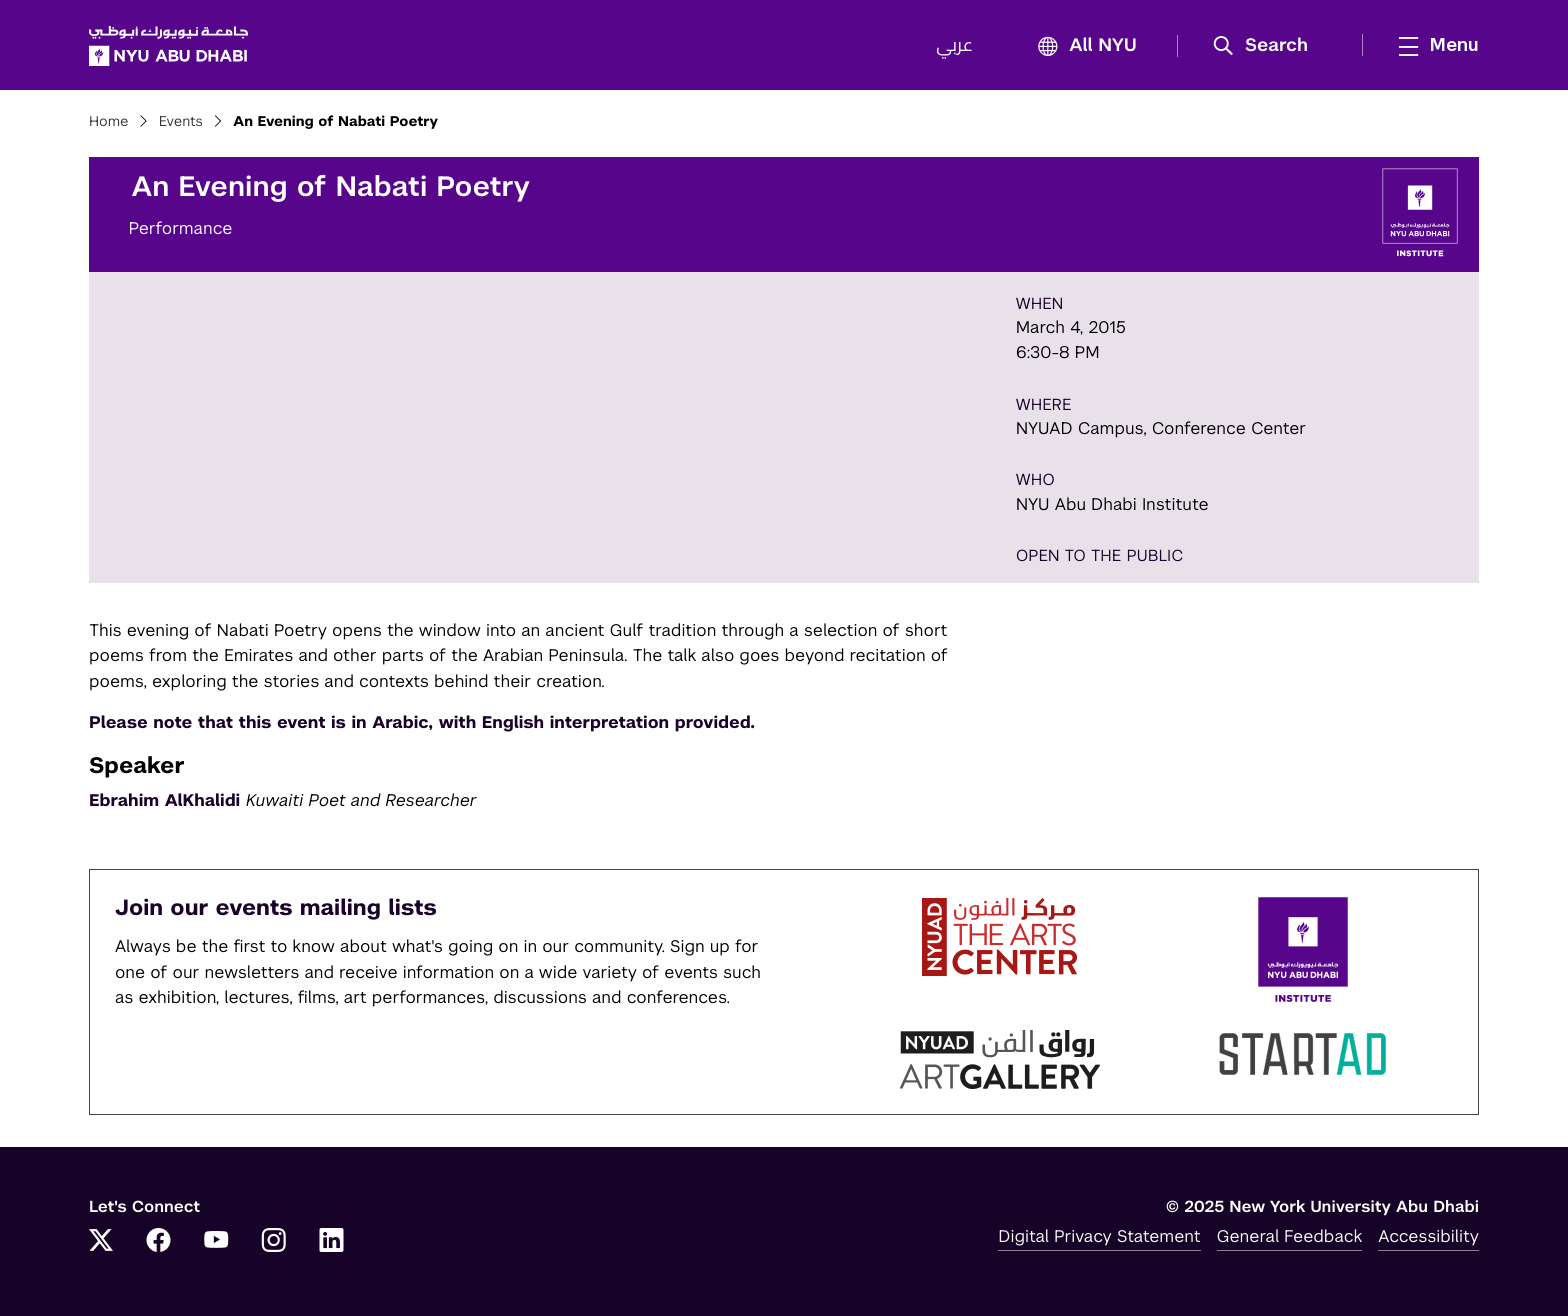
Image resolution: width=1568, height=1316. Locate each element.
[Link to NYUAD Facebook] (159, 1242)
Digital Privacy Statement (1099, 1236)
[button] (1267, 46)
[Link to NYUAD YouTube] (216, 1242)
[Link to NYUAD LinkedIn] (332, 1242)
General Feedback (1290, 1236)
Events (181, 122)
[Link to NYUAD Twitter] (101, 1242)
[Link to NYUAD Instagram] (274, 1242)
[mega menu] (1433, 45)
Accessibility (1428, 1236)
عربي (954, 46)
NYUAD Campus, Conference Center (1161, 428)
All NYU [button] (1081, 46)
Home (109, 122)
